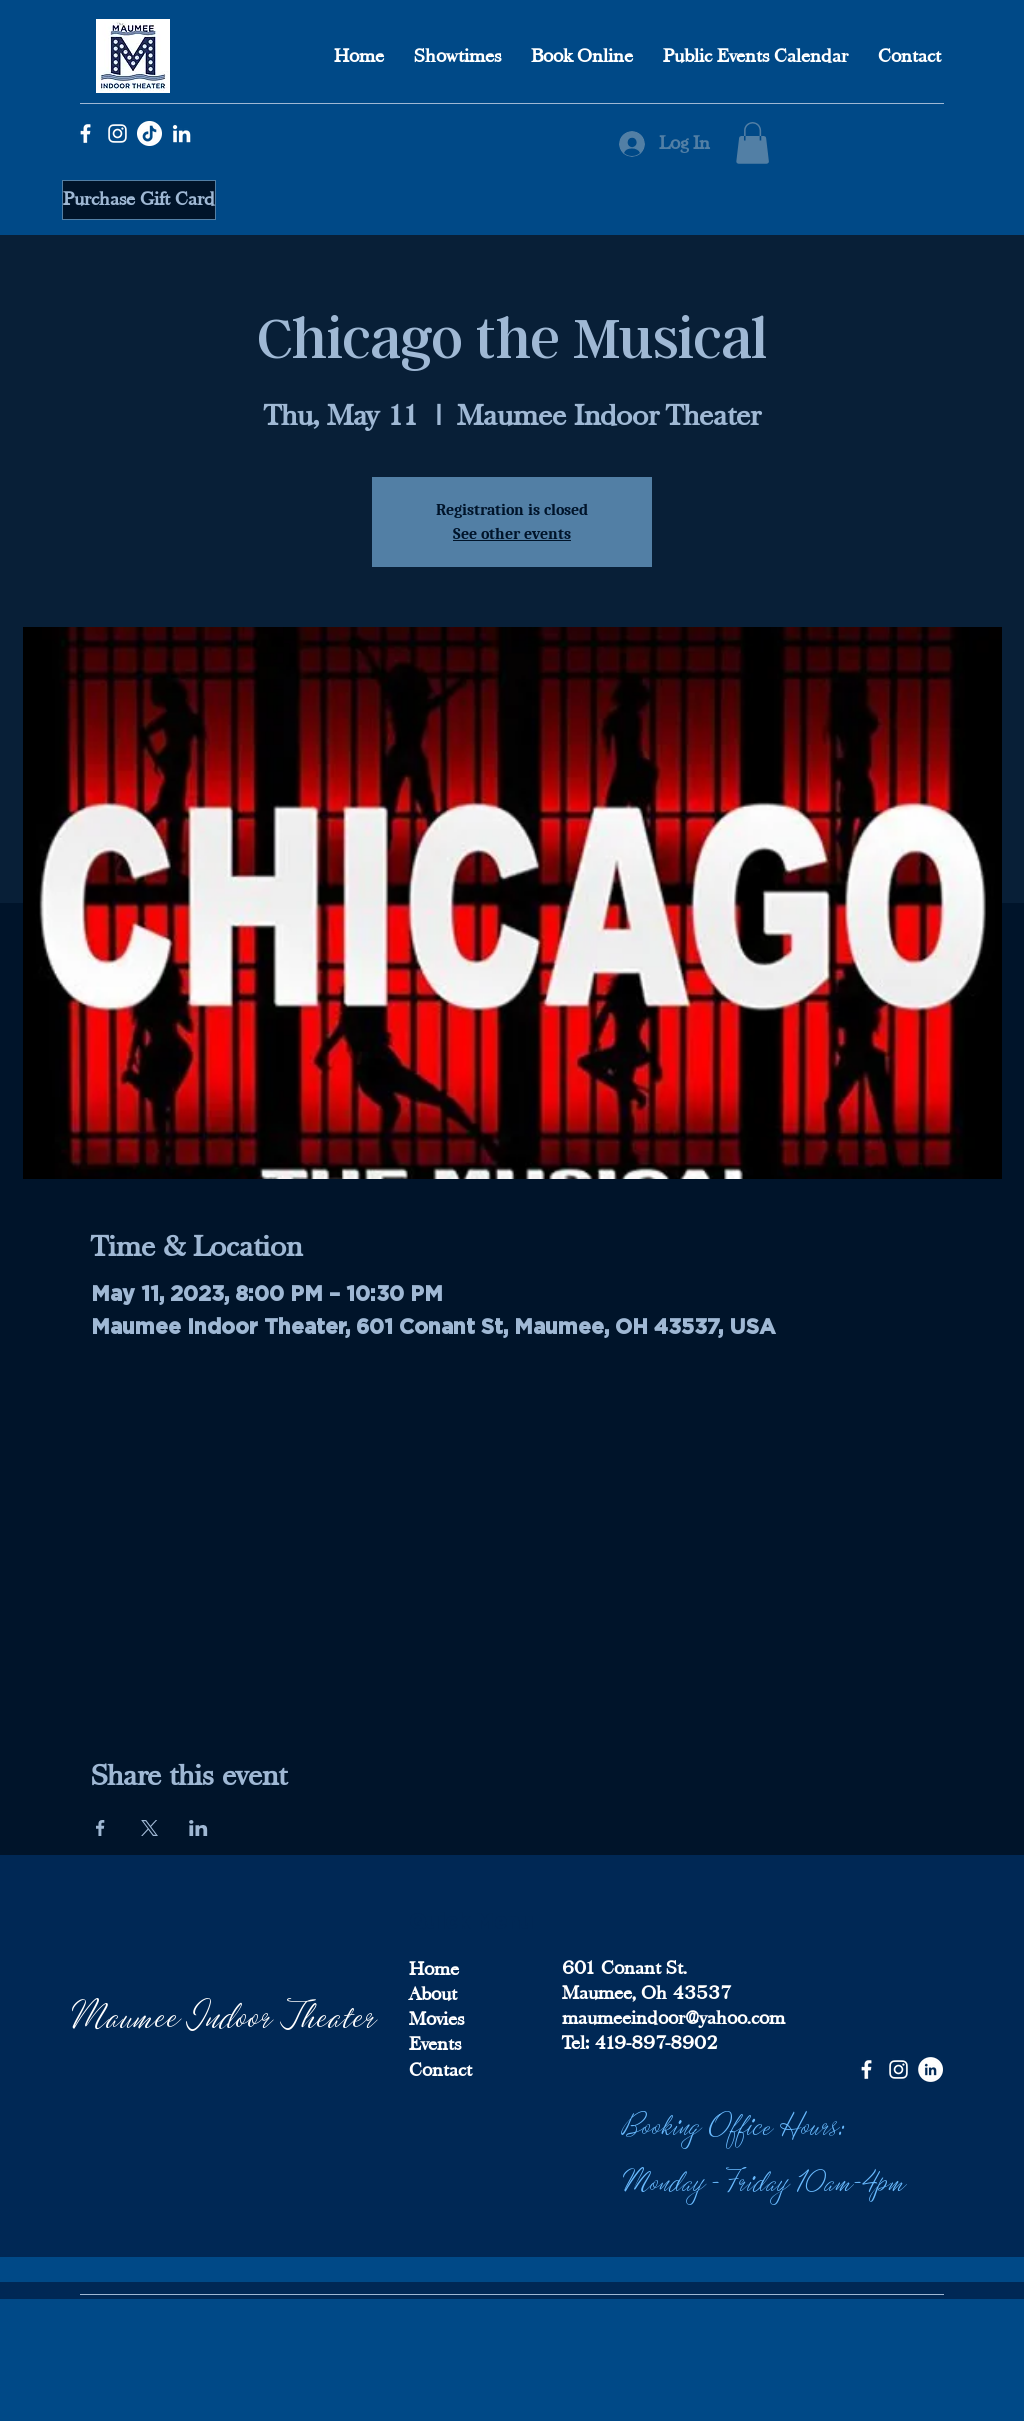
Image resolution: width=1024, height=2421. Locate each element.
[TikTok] (149, 133)
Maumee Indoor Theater (225, 2013)
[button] (752, 143)
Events (435, 2044)
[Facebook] (85, 133)
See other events (512, 534)
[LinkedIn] (181, 133)
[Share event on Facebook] (100, 1828)
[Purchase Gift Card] (139, 200)
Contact (440, 2070)
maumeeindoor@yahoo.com (673, 2018)
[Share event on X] (149, 1828)
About (433, 1994)
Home (434, 1969)
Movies (436, 2019)
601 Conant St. (624, 1968)
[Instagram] (117, 133)
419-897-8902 (653, 2043)
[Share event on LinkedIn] (198, 1828)
